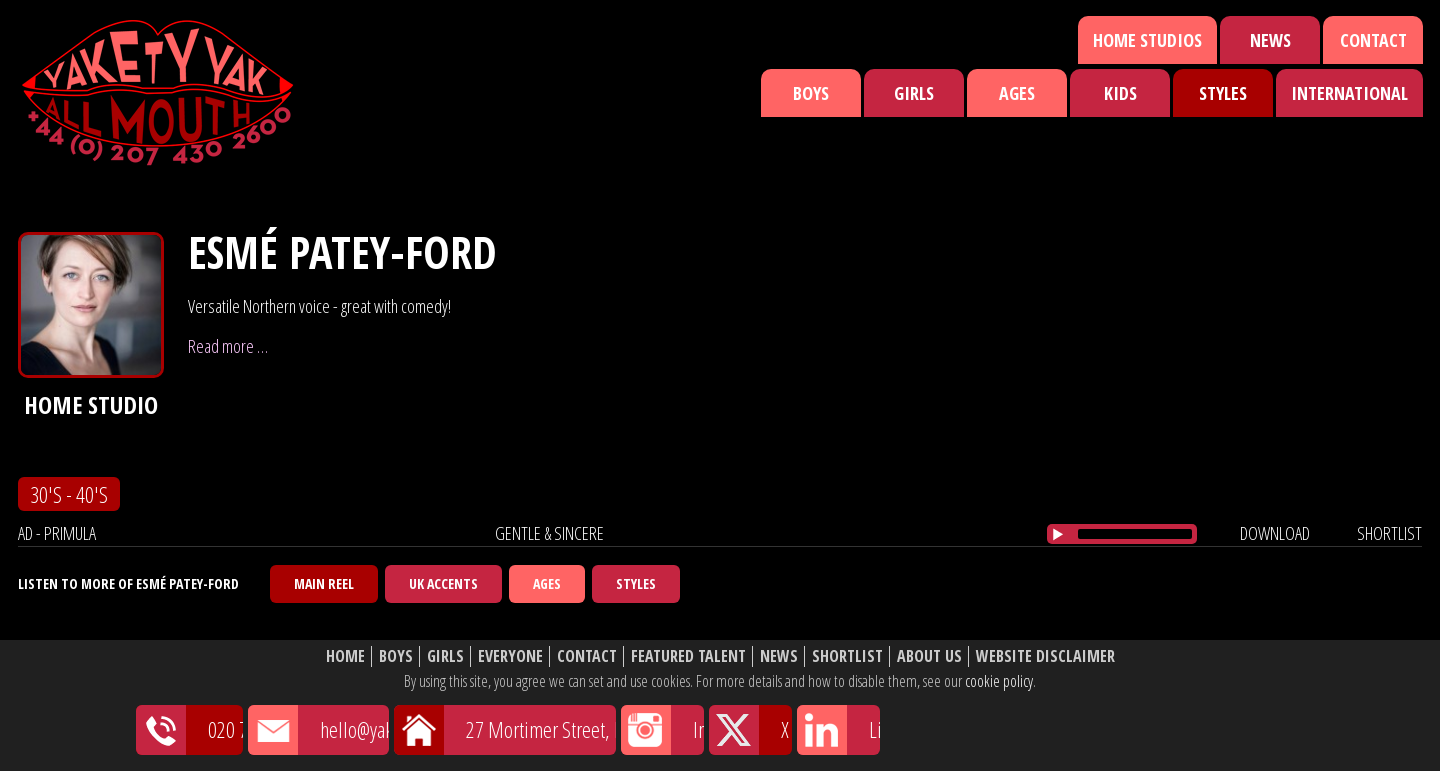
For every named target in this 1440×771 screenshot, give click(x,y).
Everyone (510, 656)
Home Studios (1147, 40)
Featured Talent (688, 656)
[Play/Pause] (1058, 534)
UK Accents (443, 583)
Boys (811, 93)
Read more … (228, 346)
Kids (1120, 93)
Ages (1017, 93)
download (1275, 533)
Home (345, 656)
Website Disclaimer (1045, 656)
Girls (914, 93)
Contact (1373, 40)
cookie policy (999, 681)
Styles (1223, 93)
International (1349, 93)
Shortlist (847, 656)
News (1270, 40)
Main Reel (324, 583)
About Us (929, 656)
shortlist (1389, 533)
